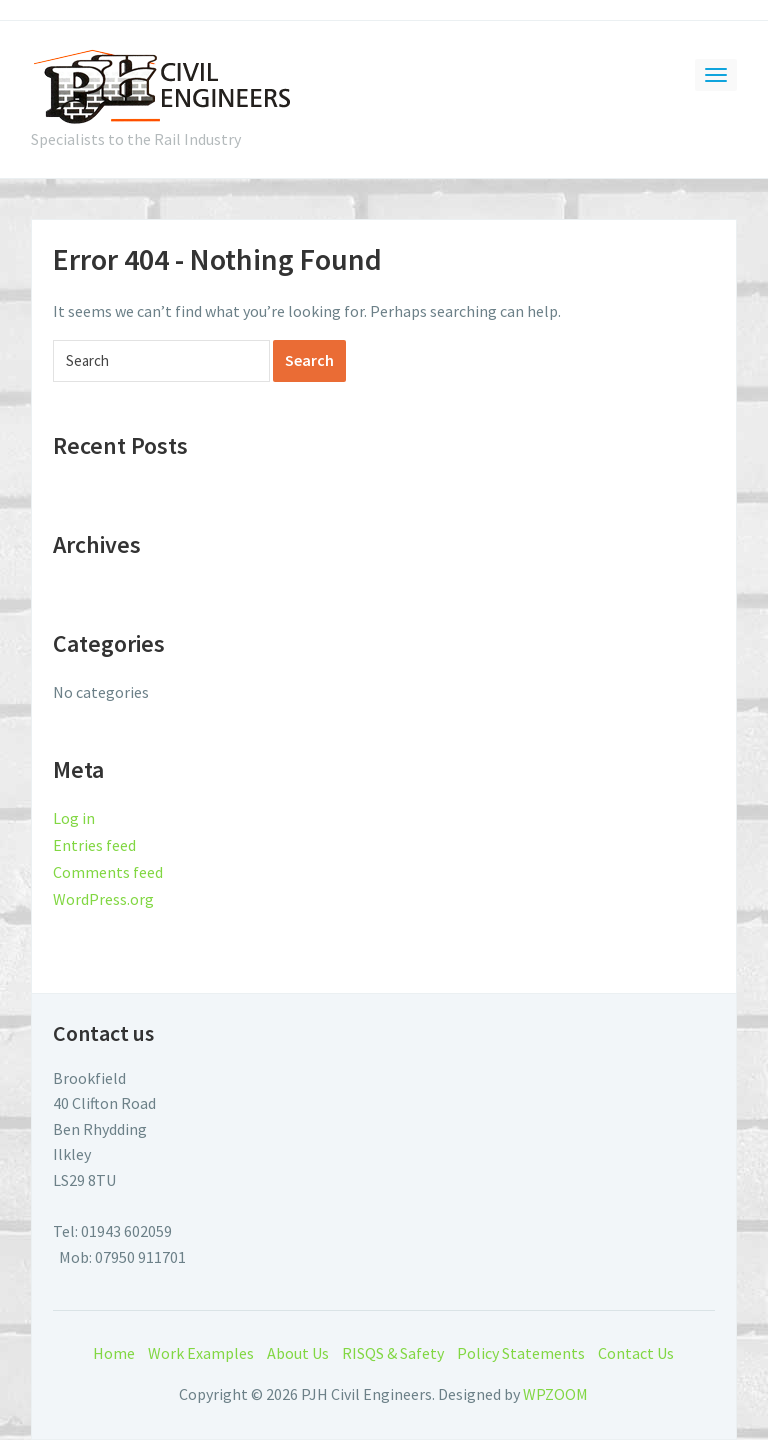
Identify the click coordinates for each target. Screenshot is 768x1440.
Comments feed (108, 872)
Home (114, 1353)
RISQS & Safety (393, 1353)
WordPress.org (103, 899)
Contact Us (636, 1353)
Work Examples (201, 1353)
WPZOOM (555, 1394)
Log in (74, 818)
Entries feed (94, 845)
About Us (298, 1353)
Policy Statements (521, 1353)
